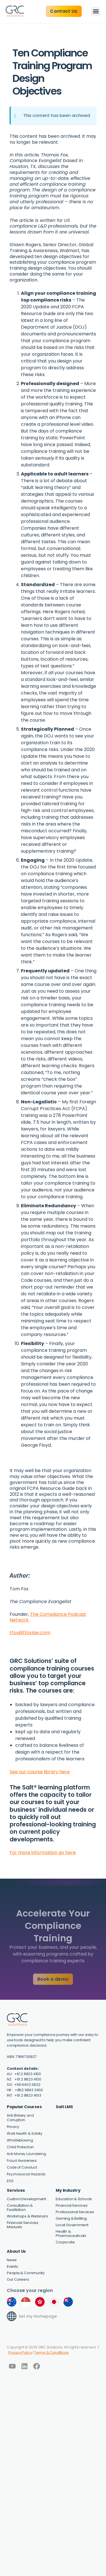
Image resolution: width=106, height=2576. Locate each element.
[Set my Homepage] (11, 2316)
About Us (16, 2251)
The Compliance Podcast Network (48, 1617)
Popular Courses (24, 2107)
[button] (95, 11)
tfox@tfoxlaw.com (30, 1632)
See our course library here (40, 1772)
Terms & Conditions (51, 2352)
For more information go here (43, 1852)
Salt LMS (64, 2107)
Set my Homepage (38, 2316)
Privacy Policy (20, 2352)
